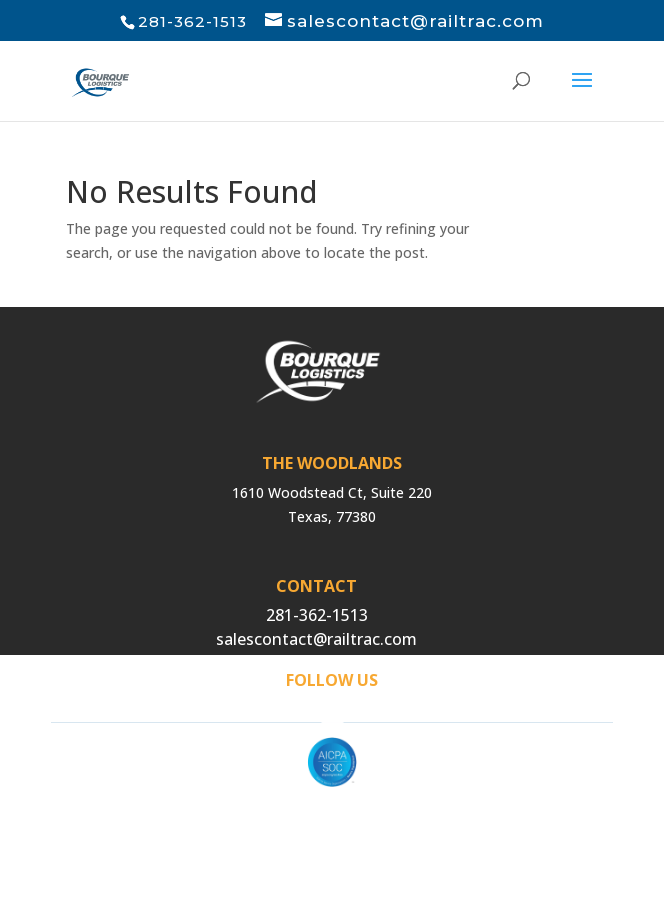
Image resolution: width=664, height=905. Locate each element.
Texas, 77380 (332, 516)
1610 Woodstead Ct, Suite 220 (332, 492)
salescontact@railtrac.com (316, 639)
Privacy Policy (332, 814)
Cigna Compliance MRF (332, 838)
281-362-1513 (317, 615)
